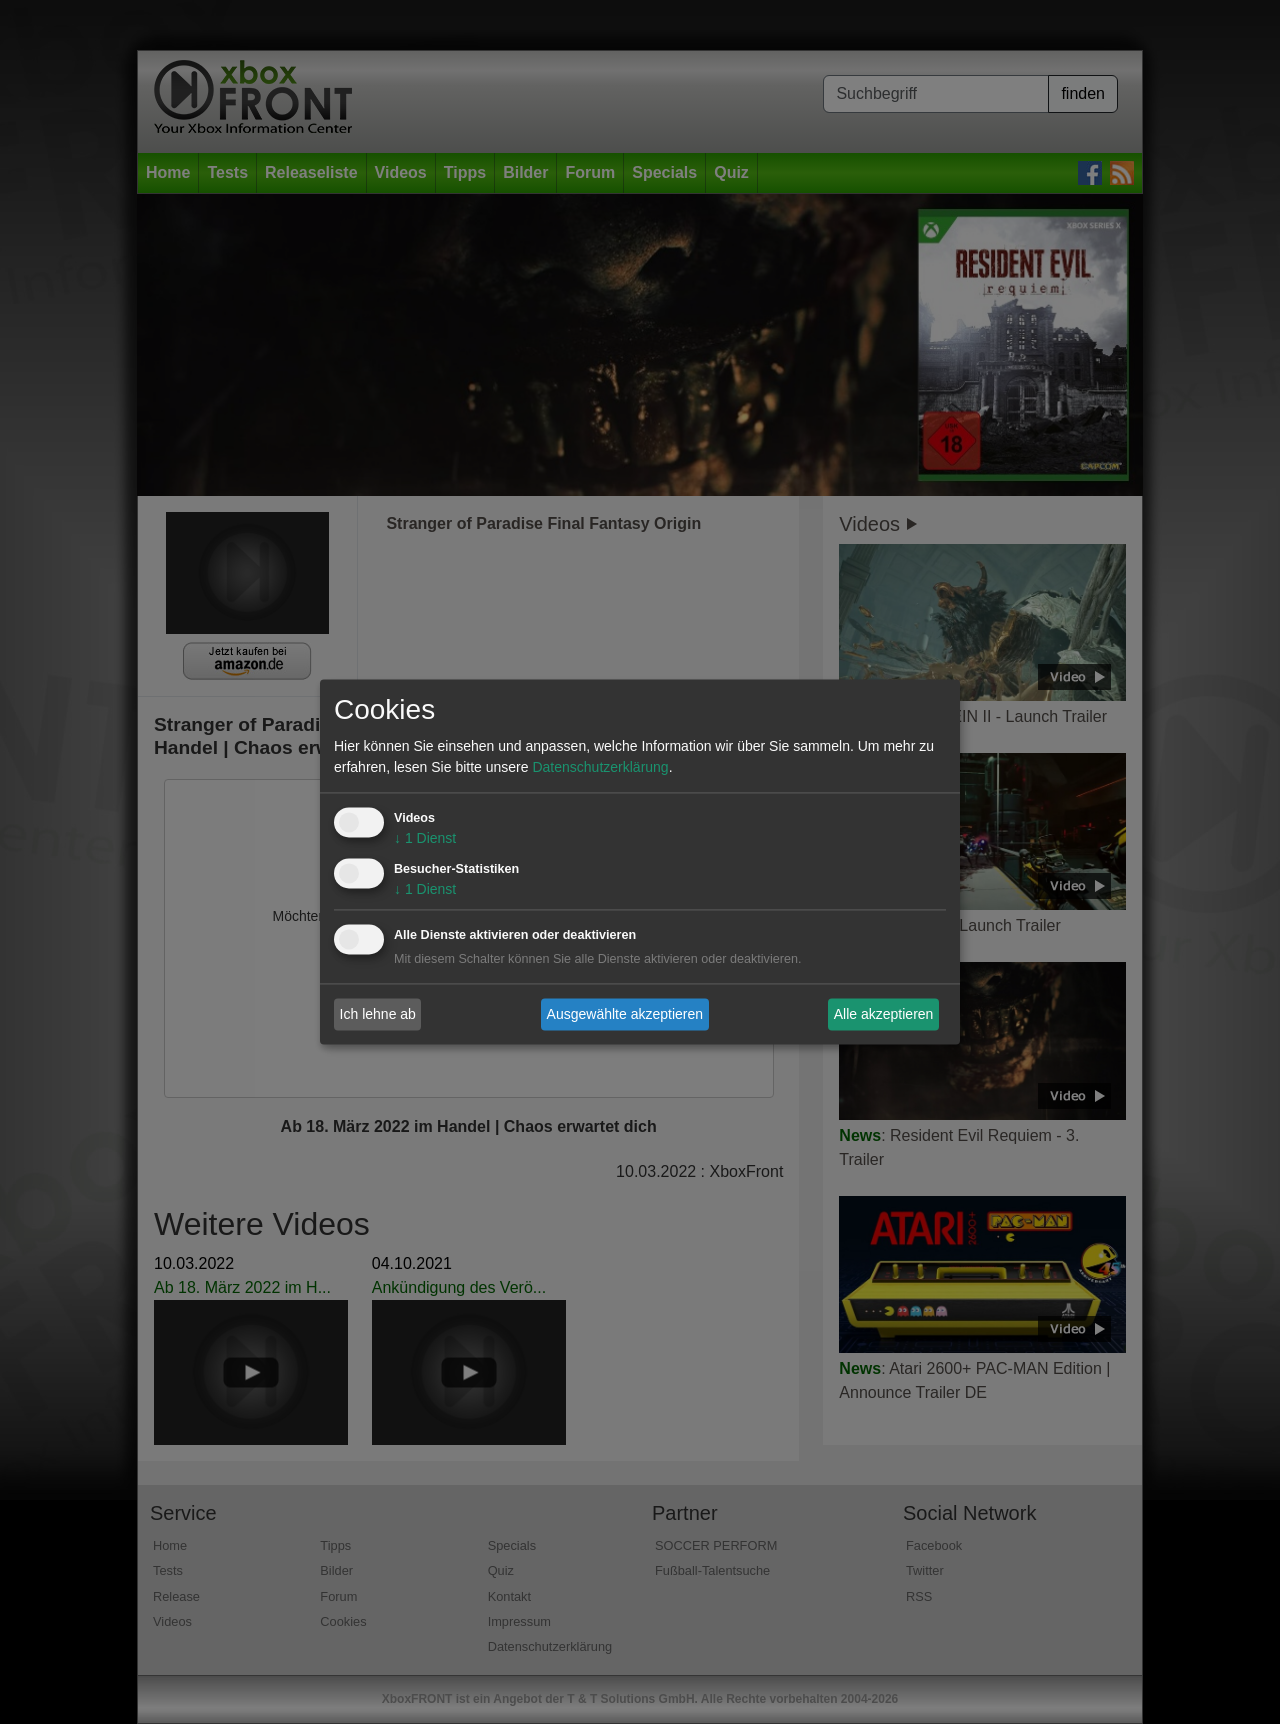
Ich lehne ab (378, 1014)
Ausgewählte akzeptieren (625, 1014)
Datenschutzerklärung (600, 768)
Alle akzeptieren (884, 1014)
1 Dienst (425, 839)
